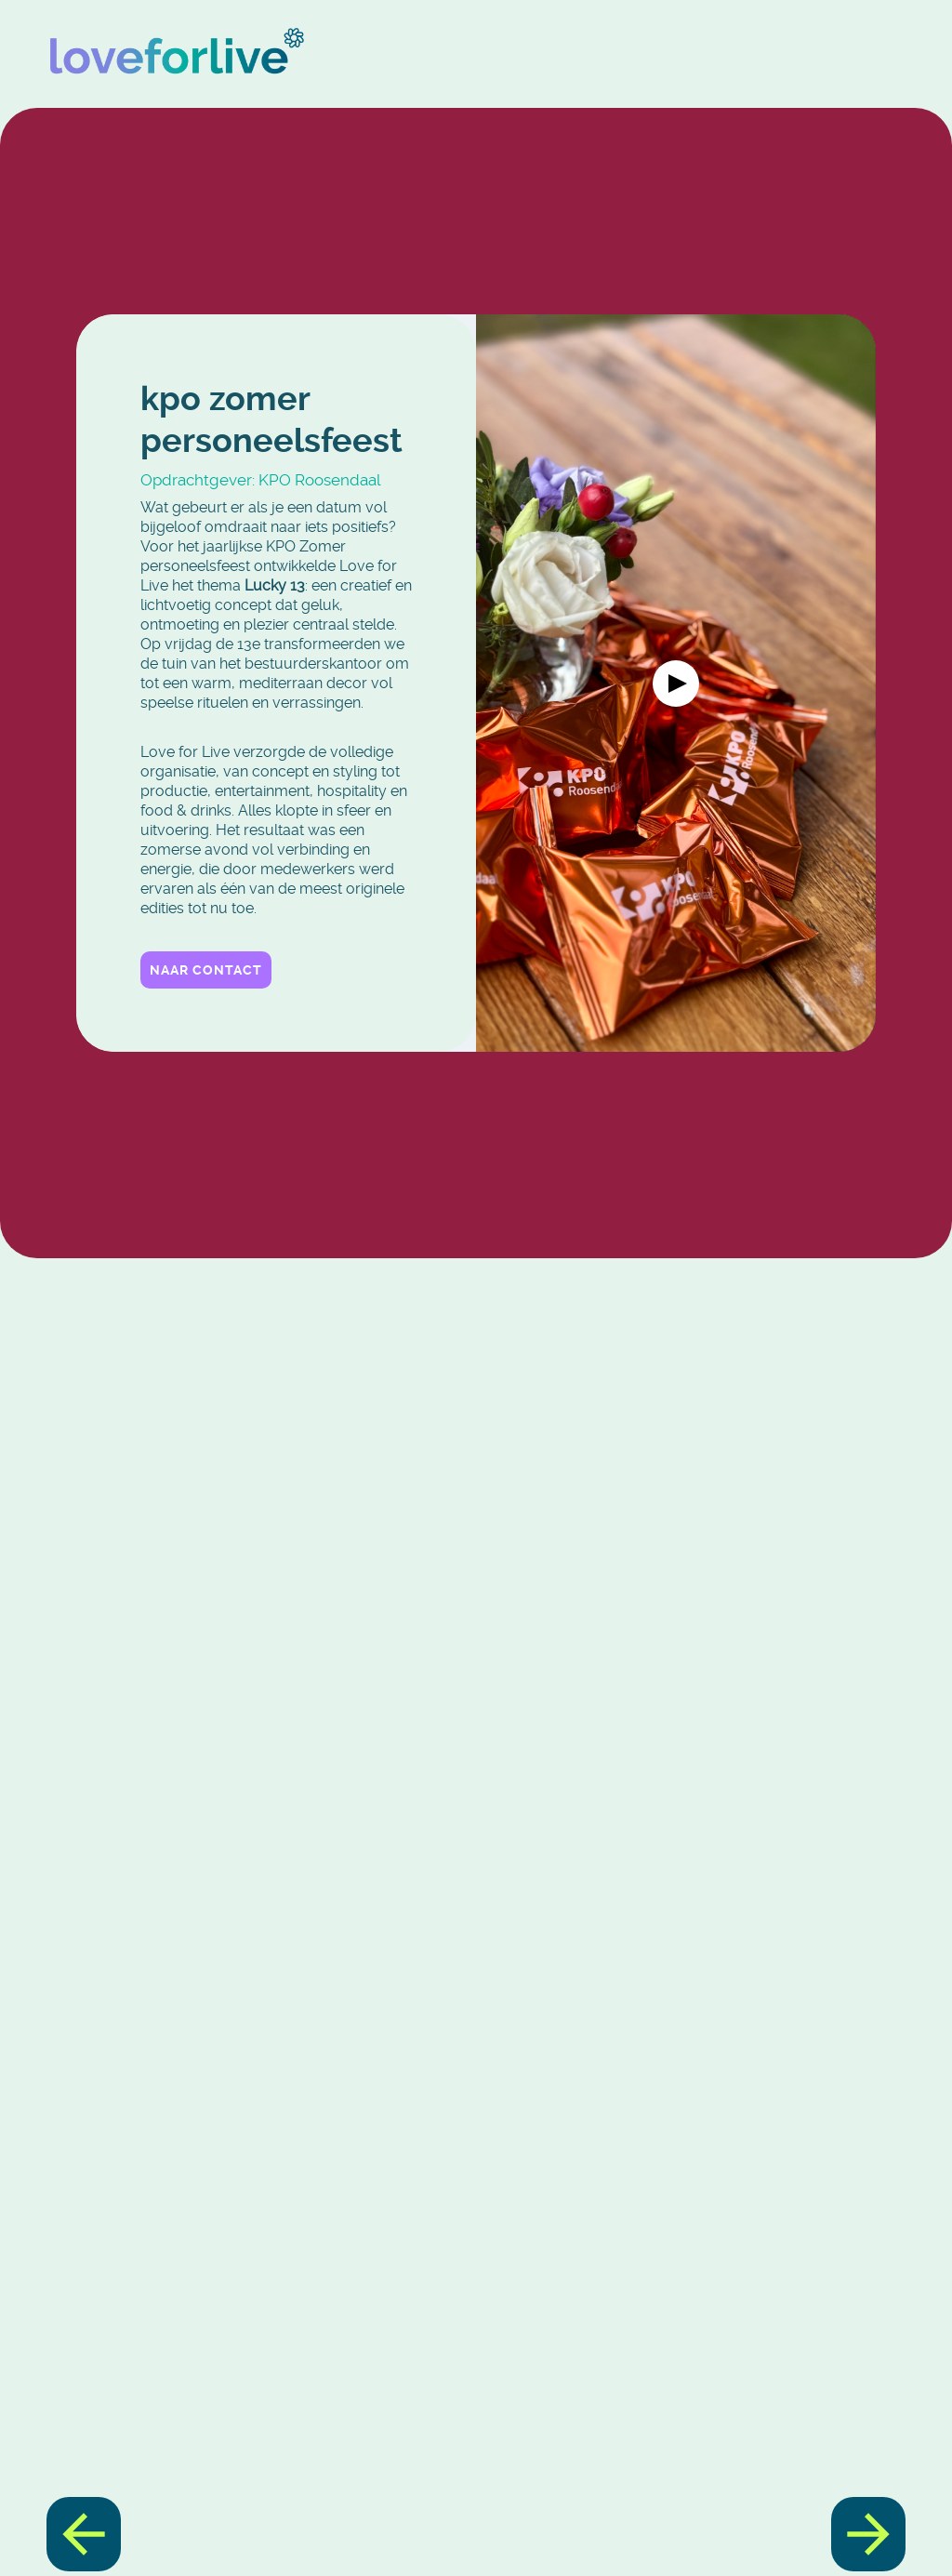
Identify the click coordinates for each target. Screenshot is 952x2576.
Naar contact (206, 969)
